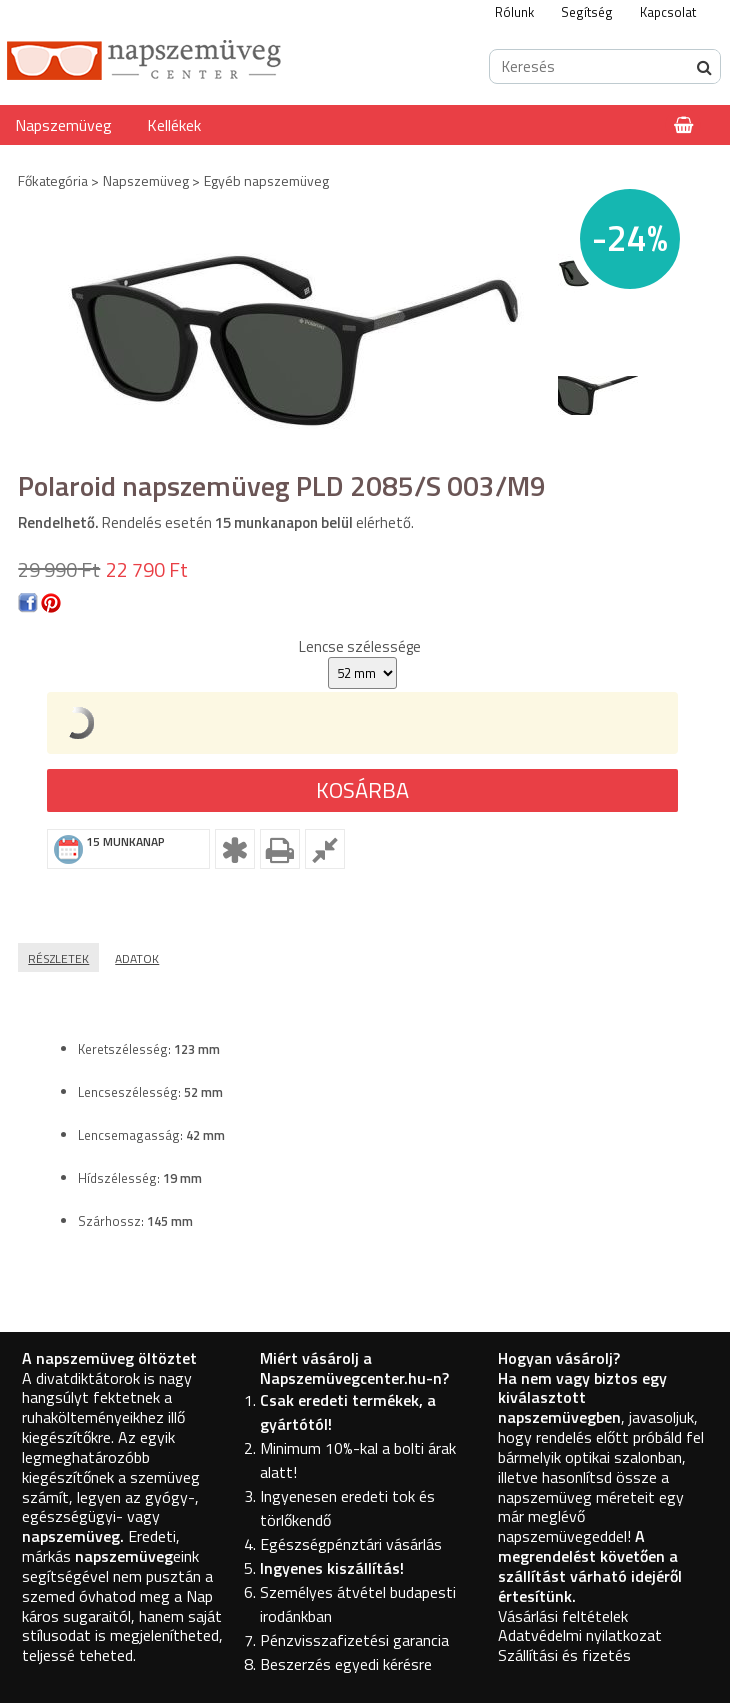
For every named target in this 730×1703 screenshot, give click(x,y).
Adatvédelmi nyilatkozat (580, 1635)
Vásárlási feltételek (563, 1616)
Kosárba (362, 790)
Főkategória (53, 180)
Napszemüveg (63, 125)
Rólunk (514, 12)
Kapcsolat (668, 12)
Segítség (587, 12)
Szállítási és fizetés (564, 1655)
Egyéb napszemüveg (266, 180)
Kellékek (174, 125)
